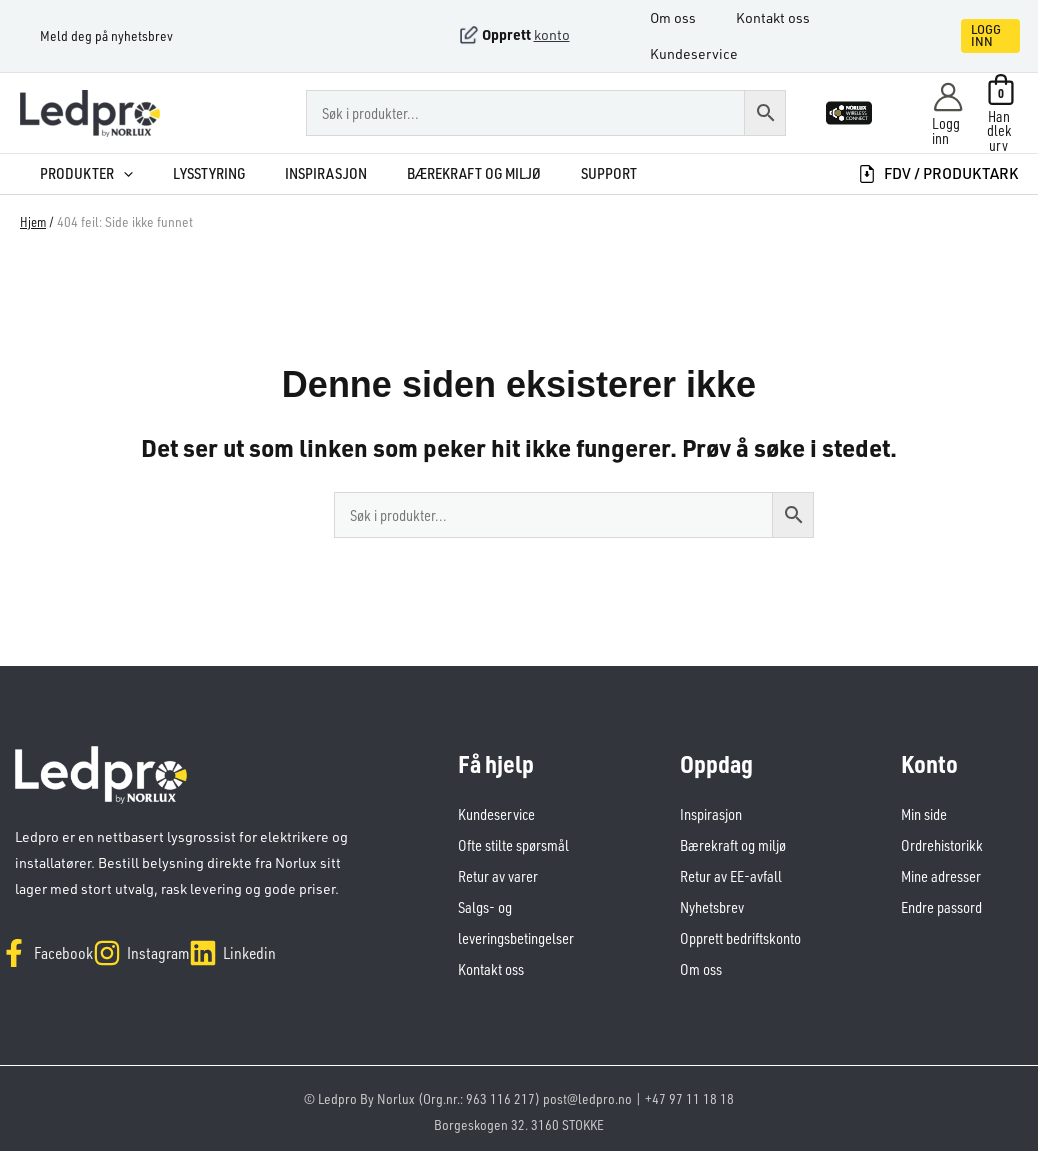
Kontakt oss (773, 17)
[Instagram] (171, 941)
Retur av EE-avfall (731, 873)
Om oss (683, 17)
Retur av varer (498, 873)
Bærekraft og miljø (436, 173)
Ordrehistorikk (942, 843)
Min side (924, 813)
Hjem (34, 221)
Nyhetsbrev (712, 903)
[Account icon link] (948, 113)
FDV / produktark (938, 173)
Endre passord (941, 903)
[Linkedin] (282, 941)
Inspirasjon (294, 173)
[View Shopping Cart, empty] (1001, 113)
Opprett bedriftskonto (740, 933)
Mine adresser (941, 873)
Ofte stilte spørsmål (513, 843)
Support (565, 173)
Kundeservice (704, 53)
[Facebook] (56, 941)
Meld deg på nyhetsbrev (86, 35)
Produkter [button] (66, 173)
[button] (966, 36)
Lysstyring (183, 173)
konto (552, 34)
